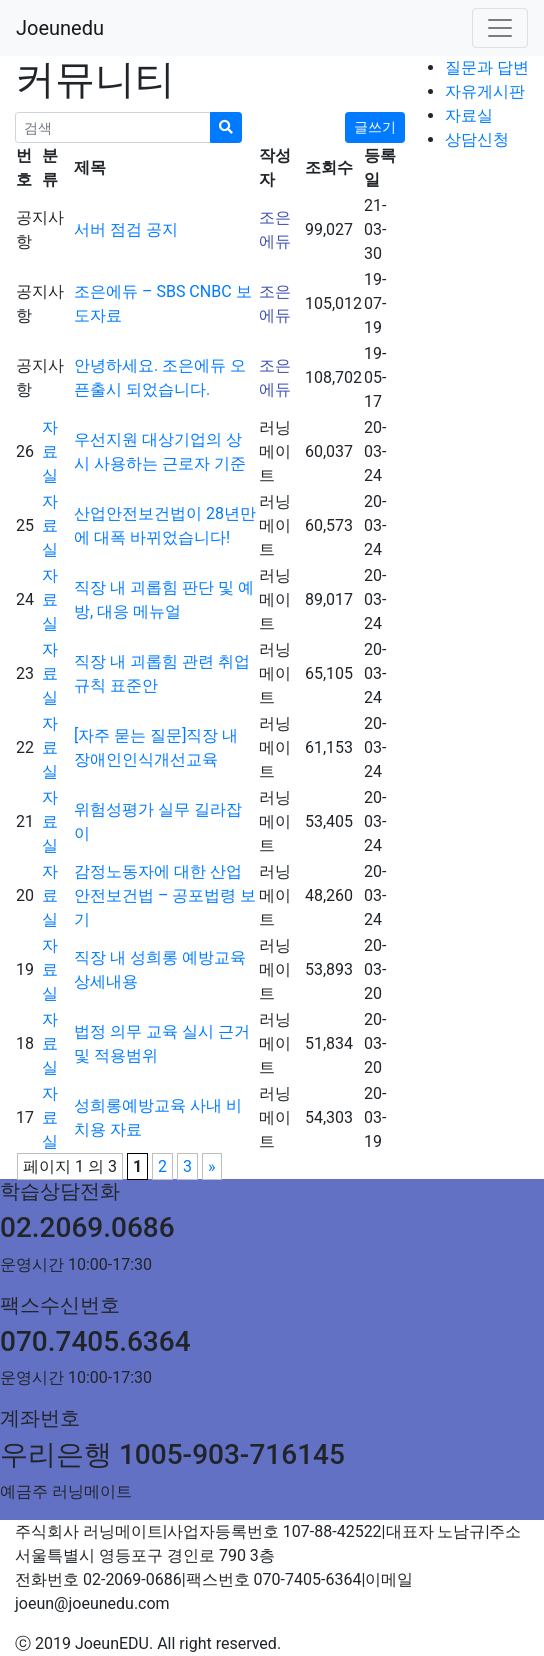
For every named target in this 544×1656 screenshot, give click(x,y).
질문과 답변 (487, 67)
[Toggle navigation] (500, 28)
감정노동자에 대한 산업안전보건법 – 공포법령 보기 (165, 895)
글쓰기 (375, 127)
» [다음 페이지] (212, 1166)
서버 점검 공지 (126, 229)
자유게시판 (485, 91)
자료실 (469, 115)
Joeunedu (60, 28)
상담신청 (477, 139)
